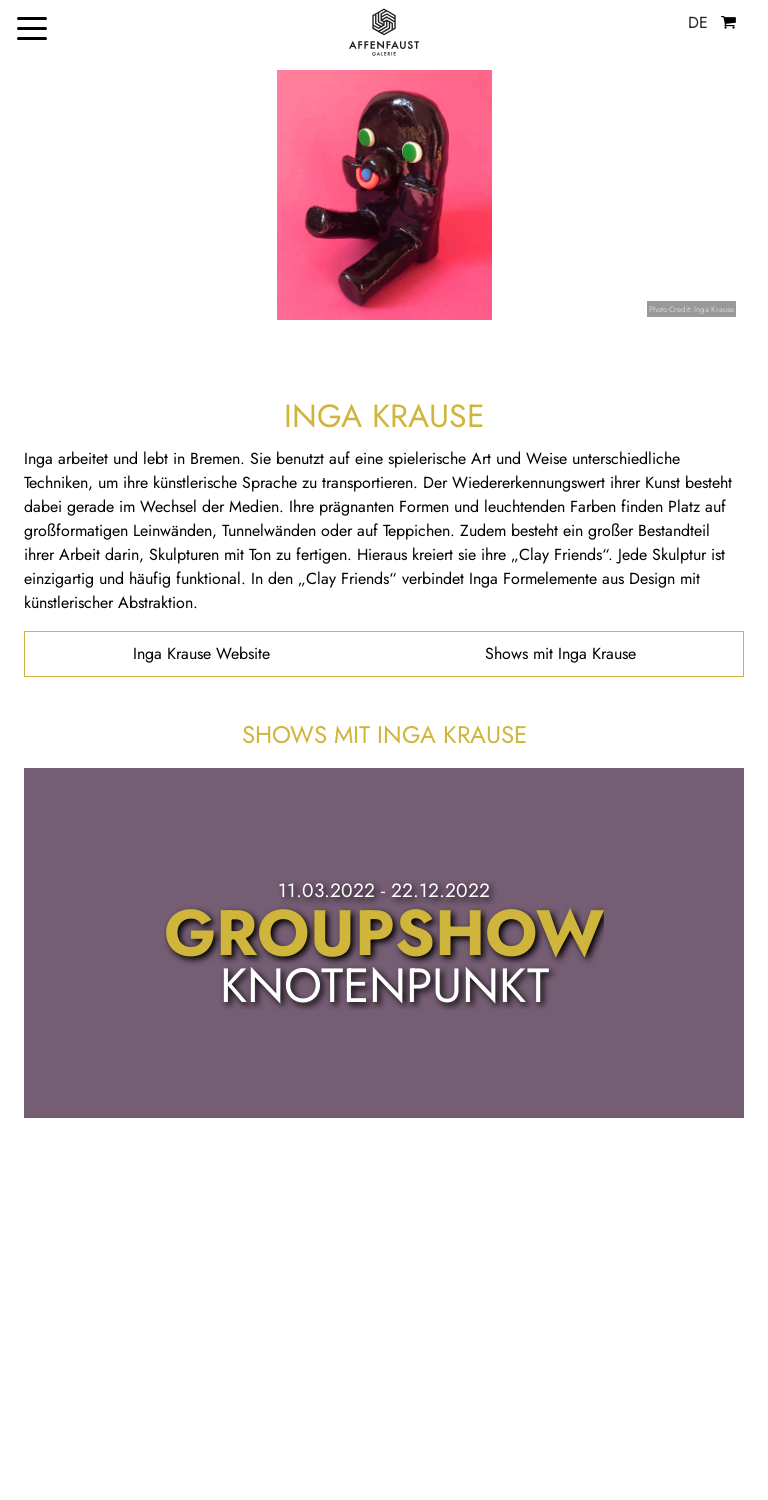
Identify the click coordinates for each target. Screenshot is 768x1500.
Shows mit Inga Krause (560, 653)
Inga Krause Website (201, 653)
